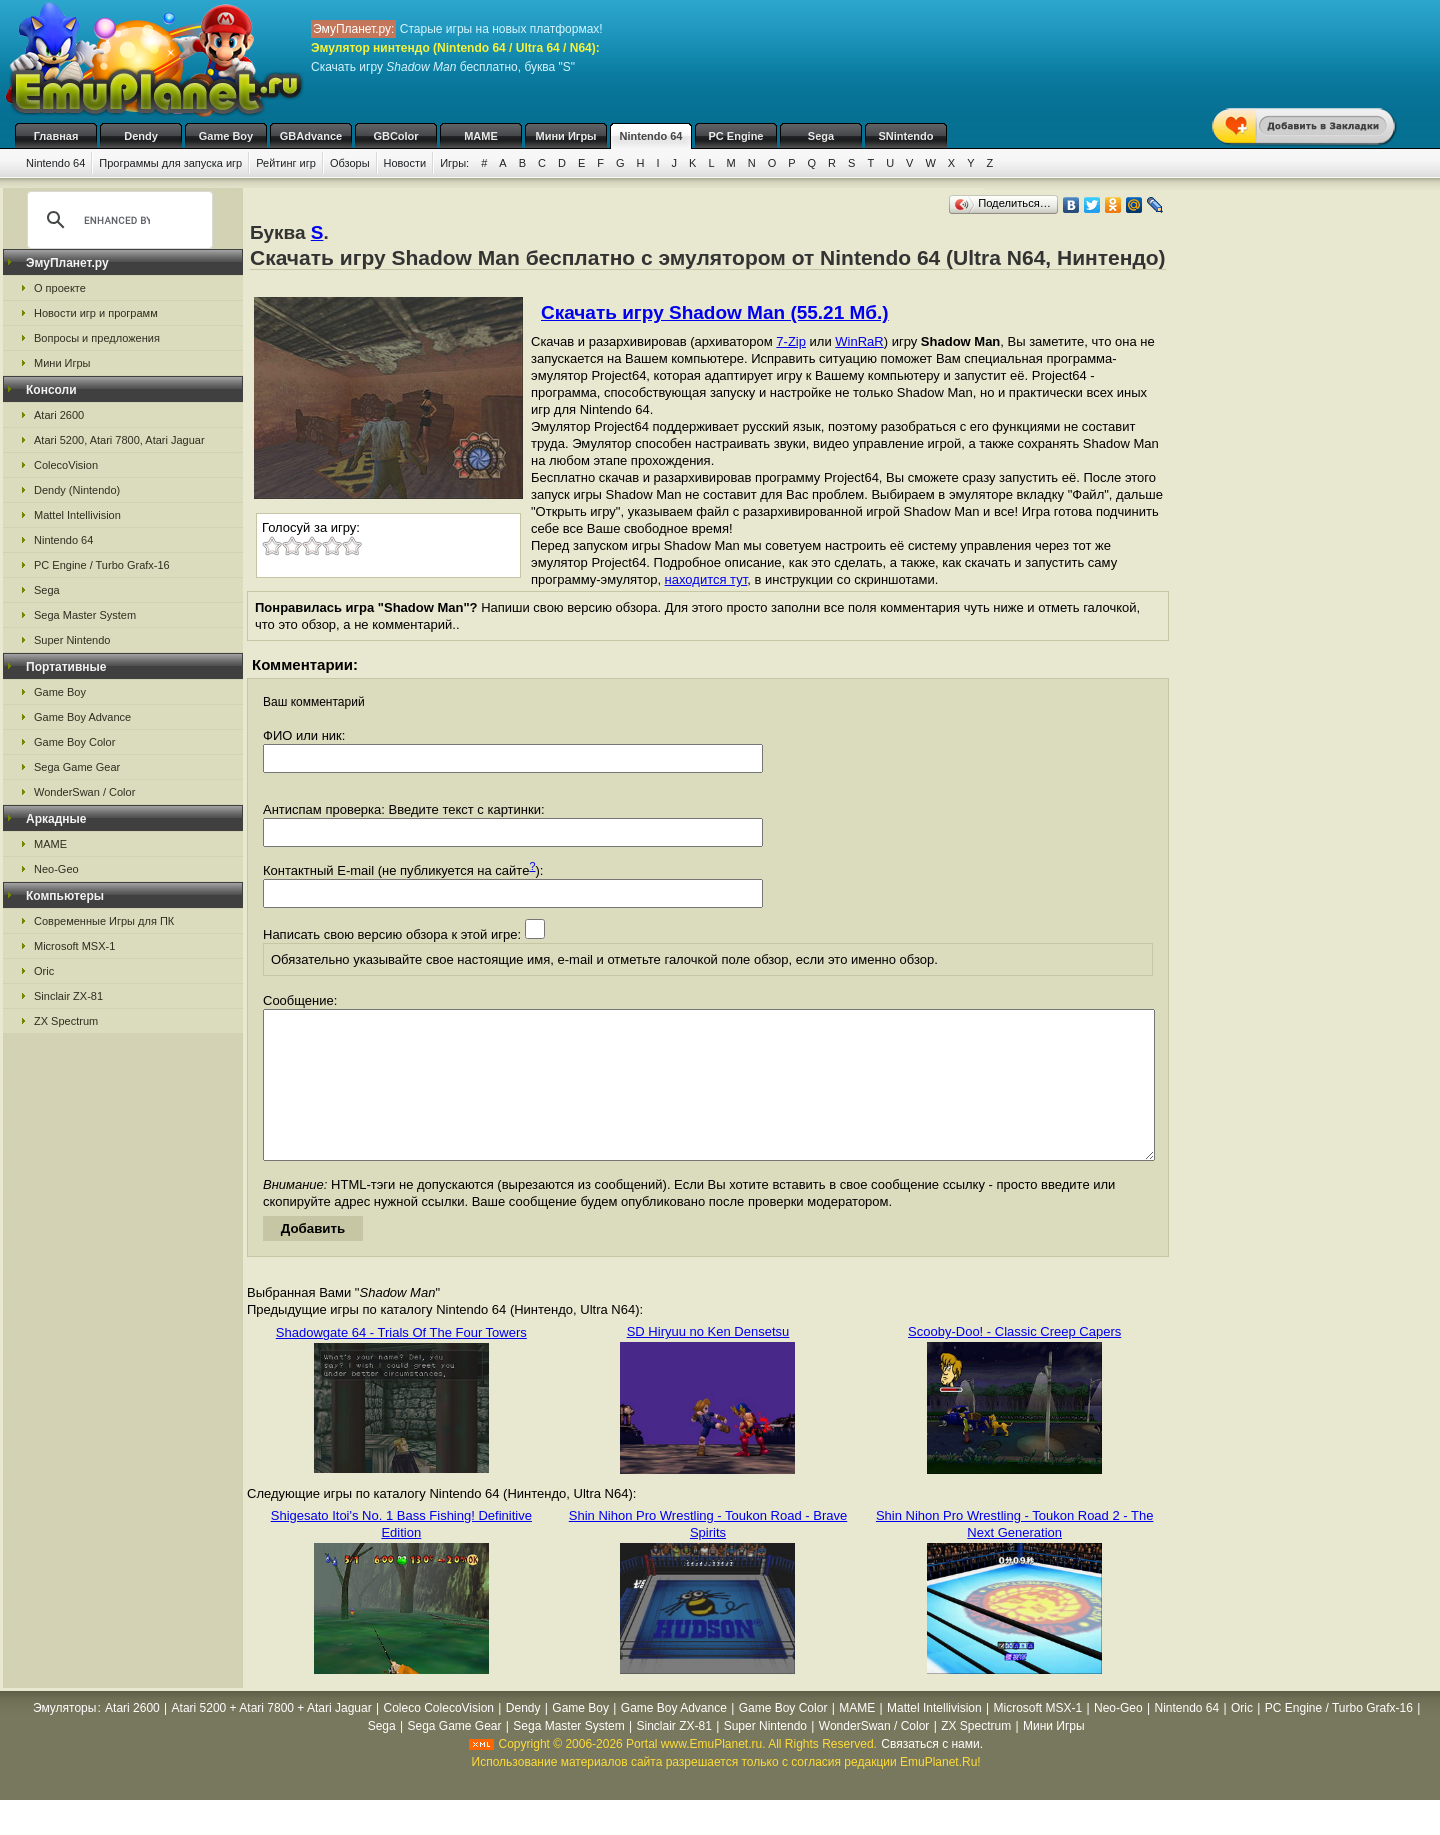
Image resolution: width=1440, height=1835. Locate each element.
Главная (56, 136)
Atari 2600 (59, 415)
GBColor (395, 136)
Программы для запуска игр (170, 163)
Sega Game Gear (77, 767)
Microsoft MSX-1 (74, 946)
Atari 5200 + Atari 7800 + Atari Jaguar (272, 1738)
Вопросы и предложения (97, 338)
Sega (821, 136)
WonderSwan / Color (84, 792)
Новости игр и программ (96, 313)
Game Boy (226, 136)
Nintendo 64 (651, 136)
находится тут (706, 579)
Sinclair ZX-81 (68, 996)
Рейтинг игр (286, 163)
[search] (117, 220)
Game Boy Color (74, 742)
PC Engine (735, 136)
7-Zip (791, 341)
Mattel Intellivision (77, 515)
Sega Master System (85, 615)
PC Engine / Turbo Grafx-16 (102, 565)
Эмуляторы (64, 1738)
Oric (44, 971)
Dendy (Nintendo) (77, 490)
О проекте (60, 288)
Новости (405, 163)
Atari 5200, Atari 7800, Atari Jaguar (119, 440)
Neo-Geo (56, 869)
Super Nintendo (72, 640)
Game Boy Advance (82, 717)
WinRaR (859, 341)
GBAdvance (311, 136)
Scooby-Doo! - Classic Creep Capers (1014, 1361)
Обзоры (350, 163)
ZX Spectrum (66, 1021)
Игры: (454, 163)
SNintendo (906, 136)
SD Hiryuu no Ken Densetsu (708, 1361)
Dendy (141, 136)
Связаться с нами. (932, 1774)
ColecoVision (66, 465)
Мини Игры (566, 136)
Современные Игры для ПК (104, 921)
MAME (481, 136)
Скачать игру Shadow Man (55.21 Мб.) (715, 312)
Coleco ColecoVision (439, 1738)
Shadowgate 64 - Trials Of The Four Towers (401, 1362)
